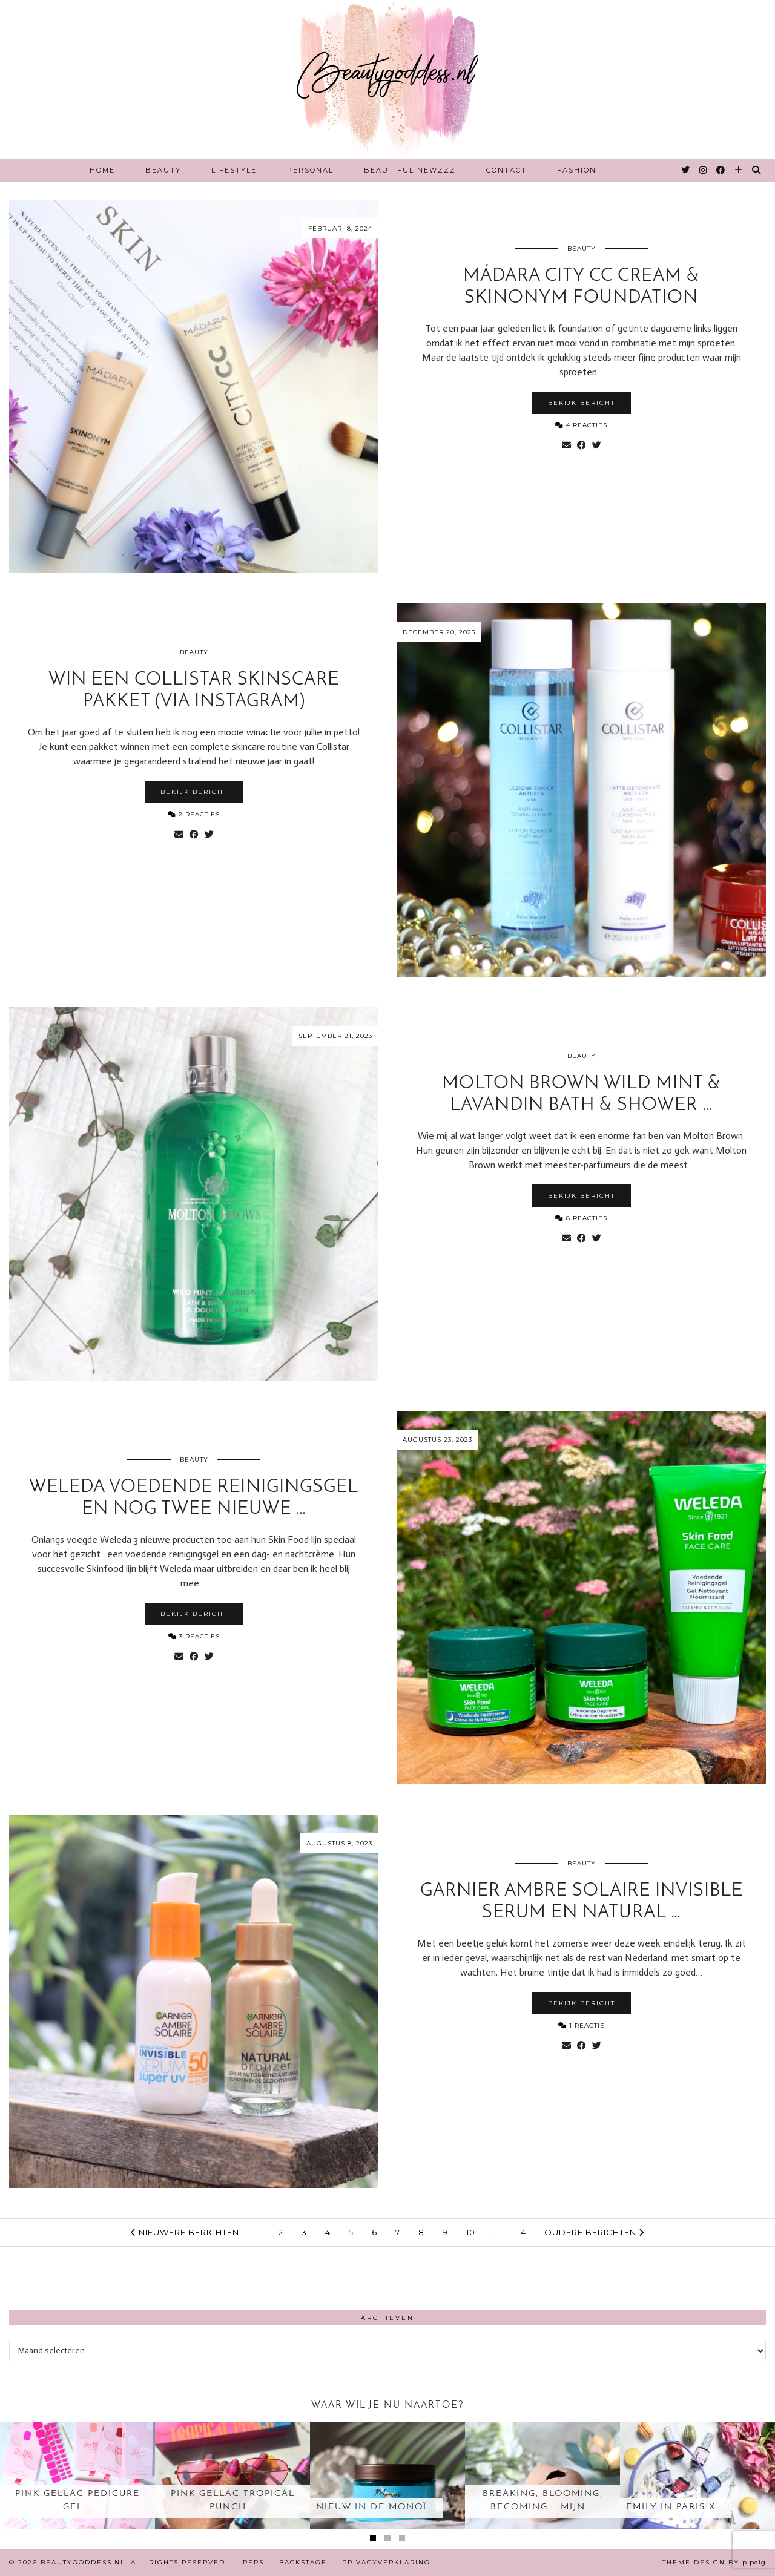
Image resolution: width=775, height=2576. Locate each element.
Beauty (163, 170)
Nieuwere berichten (185, 2232)
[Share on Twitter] (596, 445)
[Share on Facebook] (581, 445)
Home (102, 170)
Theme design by (714, 2562)
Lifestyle (234, 170)
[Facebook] (721, 170)
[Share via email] (566, 445)
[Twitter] (686, 170)
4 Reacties (581, 425)
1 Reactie (581, 2025)
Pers (253, 2562)
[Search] (757, 170)
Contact (506, 170)
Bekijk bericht (581, 403)
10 (470, 2232)
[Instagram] (703, 170)
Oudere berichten (594, 2232)
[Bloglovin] (739, 170)
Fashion (576, 170)
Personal (310, 170)
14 (522, 2232)
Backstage (303, 2562)
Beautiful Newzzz (410, 170)
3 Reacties (194, 1636)
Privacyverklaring (386, 2562)
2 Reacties (194, 814)
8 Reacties (581, 1218)
